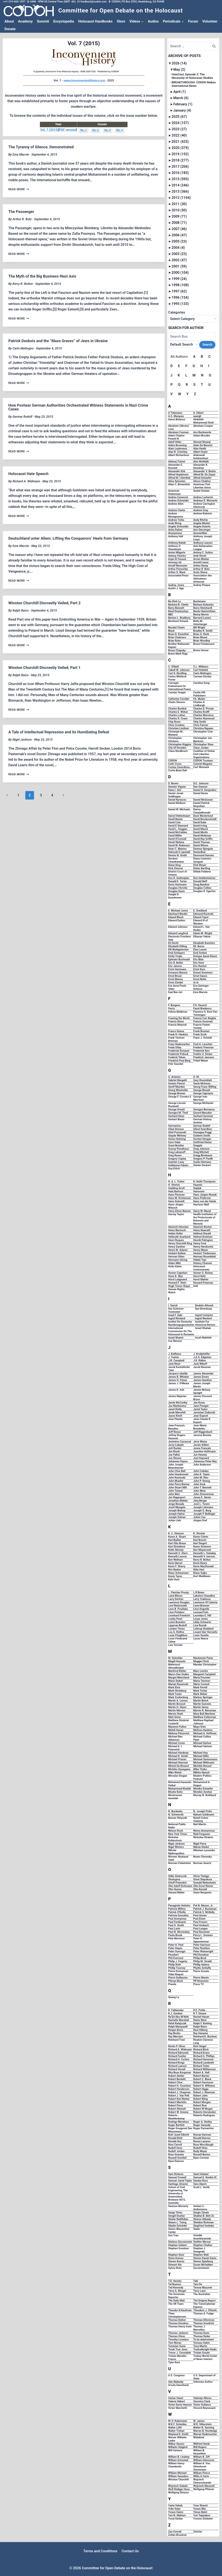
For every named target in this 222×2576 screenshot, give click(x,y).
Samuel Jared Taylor (180, 2180)
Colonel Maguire (202, 763)
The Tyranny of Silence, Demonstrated (41, 147)
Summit (43, 21)
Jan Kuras (199, 1402)
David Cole (174, 822)
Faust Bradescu (202, 1008)
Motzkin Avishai (202, 1791)
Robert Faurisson (203, 2082)
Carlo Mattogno (202, 673)
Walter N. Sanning (203, 2427)
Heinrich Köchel (202, 1226)
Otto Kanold (200, 1889)
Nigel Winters (176, 1847)
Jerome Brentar (202, 1435)
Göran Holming (177, 1138)
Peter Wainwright (203, 1951)
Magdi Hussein (177, 1661)
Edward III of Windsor (200, 922)
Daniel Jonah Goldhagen (175, 795)
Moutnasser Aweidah (175, 1797)
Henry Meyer (200, 1250)
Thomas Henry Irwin (180, 2326)
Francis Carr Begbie (204, 1018)
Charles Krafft (201, 711)
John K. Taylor (201, 1474)
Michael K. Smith (178, 1756)
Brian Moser (200, 637)
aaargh (197, 416)
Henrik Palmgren (203, 1240)
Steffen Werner (202, 2241)
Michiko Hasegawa (179, 1769)
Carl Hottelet (200, 670)
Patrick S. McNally (204, 1912)
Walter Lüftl (175, 2427)
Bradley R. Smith (202, 630)
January (182, 110)
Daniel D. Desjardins (204, 790)
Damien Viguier (177, 786)
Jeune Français (202, 1448)
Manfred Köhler (177, 1671)
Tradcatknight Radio (205, 2349)
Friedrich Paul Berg (179, 1060)
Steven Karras (176, 2261)
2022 (179, 135)
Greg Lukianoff (176, 1152)
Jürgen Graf (200, 1520)
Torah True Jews (177, 2349)
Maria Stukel (175, 1680)
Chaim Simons (176, 702)
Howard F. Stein (177, 1282)
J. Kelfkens (174, 1353)
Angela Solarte (201, 526)
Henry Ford (199, 1243)
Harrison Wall (201, 1204)
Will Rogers (199, 2447)
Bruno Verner (201, 650)
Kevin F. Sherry (176, 1566)
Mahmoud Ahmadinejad (175, 1666)
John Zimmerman (203, 1494)
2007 (179, 229)
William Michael (177, 2472)
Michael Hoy (200, 1752)
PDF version (67, 129)
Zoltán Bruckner (177, 2534)
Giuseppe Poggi (202, 1132)
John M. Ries (200, 1477)
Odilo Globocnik (177, 1876)
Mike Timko (200, 1769)
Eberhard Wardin (177, 913)
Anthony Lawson (202, 542)
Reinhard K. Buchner (205, 2036)
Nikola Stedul (201, 1847)
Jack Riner (174, 1363)
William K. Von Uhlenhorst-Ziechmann (201, 2466)
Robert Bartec (201, 2075)
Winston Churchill (178, 2479)
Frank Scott (200, 1034)
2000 (180, 272)
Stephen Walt (201, 2254)
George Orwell (176, 1109)
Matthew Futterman (204, 1717)
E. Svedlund (200, 910)
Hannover (198, 1191)
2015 (180, 179)
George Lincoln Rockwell (177, 1105)
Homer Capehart (177, 1272)
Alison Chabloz (202, 481)
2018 (180, 160)
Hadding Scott (176, 1188)
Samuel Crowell (177, 2177)
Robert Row (200, 2105)
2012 (181, 198)
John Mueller (175, 1480)
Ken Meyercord (202, 1549)
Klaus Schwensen (178, 1572)
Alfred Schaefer (202, 477)
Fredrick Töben (176, 1057)
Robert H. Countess (179, 2085)
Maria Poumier (201, 1677)
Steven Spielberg (203, 2261)
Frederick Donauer (178, 1050)
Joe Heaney (200, 1454)
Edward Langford (178, 933)
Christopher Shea (203, 744)
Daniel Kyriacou (177, 799)
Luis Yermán (175, 1645)
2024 (180, 123)
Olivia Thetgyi (201, 1876)
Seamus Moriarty (178, 2206)
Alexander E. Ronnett (175, 466)
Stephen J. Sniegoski (199, 2250)
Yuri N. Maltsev (177, 2515)
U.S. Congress (176, 2375)
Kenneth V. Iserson (204, 1556)
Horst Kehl (199, 1276)
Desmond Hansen (203, 855)
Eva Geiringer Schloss (201, 987)
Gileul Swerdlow (202, 1129)
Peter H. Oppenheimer (201, 1940)
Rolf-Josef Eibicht (178, 2134)
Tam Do (197, 2284)
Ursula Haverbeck (178, 2385)
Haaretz (197, 1184)
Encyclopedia (63, 21)
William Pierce (201, 2472)
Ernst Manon (175, 979)
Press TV (198, 1984)
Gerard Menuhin (202, 1112)
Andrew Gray (200, 510)
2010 (179, 210)
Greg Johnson (201, 1148)
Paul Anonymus (177, 1918)
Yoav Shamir (200, 2505)
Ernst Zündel (175, 982)
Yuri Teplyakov (201, 2515)
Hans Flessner (176, 1194)
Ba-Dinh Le (174, 601)
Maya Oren (199, 1726)
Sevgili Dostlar (176, 2215)
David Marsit (200, 829)
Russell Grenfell (177, 2157)
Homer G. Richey (203, 1272)
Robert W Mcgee (203, 2108)
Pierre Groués (201, 1971)
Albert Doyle (200, 451)
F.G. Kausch (200, 1005)
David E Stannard (178, 825)
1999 (179, 279)
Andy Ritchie (200, 519)
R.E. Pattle (199, 2010)
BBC (170, 614)
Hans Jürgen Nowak (205, 1194)
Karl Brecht (199, 1540)
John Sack (199, 1484)
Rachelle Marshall (178, 2020)
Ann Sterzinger (202, 529)
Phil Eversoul (175, 1958)
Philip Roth (174, 1964)
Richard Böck (201, 2049)
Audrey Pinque (201, 585)
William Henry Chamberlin (176, 2465)
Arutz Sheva (200, 572)
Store (121, 21)
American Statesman (174, 492)
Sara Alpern (200, 2184)
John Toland (175, 1490)
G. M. (196, 1076)
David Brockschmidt (205, 819)
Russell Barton (201, 2154)
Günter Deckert (202, 1165)
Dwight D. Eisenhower (175, 896)
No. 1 (83, 130)
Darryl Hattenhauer (179, 815)
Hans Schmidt (176, 1201)
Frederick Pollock (178, 1054)
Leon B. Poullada (178, 1608)
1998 (180, 285)
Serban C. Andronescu (200, 2208)
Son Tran (173, 2235)
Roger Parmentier (203, 2128)
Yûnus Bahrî (200, 2512)
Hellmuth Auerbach (179, 1236)
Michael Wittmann (203, 1762)
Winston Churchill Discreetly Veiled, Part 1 (44, 667)
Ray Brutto (174, 2033)
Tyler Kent (174, 2362)
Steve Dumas (175, 2258)
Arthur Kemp (200, 565)
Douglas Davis (176, 891)
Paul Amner (200, 1915)
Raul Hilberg (200, 2029)
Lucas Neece (200, 1638)
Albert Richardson (178, 455)
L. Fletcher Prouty (178, 1592)
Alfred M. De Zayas (204, 474)
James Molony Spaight (201, 1391)
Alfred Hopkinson (178, 474)
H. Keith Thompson (204, 1181)
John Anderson (202, 1464)
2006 (179, 235)
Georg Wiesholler (178, 1090)
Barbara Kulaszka (203, 604)
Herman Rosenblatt (204, 1256)
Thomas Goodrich (203, 2323)
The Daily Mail (176, 2300)
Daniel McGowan (203, 799)
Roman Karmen (202, 2134)
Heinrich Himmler (178, 1226)
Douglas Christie (177, 887)
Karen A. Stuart (177, 1536)
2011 (179, 204)
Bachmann (199, 601)
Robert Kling (200, 2098)
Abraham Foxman (178, 432)
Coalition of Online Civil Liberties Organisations (204, 754)
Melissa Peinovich (178, 1733)
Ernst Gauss (200, 975)
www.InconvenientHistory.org (84, 80)
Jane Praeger (201, 1405)
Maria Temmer (201, 1680)
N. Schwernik (175, 1814)
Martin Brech (200, 1700)
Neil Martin (199, 1824)
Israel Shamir (175, 1337)
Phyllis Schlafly (202, 1967)
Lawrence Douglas (178, 1602)
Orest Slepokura (202, 1879)
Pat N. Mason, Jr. (203, 1905)
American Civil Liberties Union (202, 486)
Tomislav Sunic (177, 2346)
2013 (180, 191)
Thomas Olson (176, 2336)
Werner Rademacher (205, 2434)
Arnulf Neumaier (177, 565)
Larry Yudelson (202, 1599)
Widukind (198, 2437)
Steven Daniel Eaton (204, 2258)
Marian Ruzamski (178, 1684)
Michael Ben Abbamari (175, 1738)
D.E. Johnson (200, 783)
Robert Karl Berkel (178, 2098)
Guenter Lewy (176, 1162)
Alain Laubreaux (177, 448)
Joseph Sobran (177, 1517)
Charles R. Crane (177, 718)
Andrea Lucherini (203, 497)
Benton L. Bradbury (179, 617)
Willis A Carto (201, 2476)
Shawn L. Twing (177, 2222)
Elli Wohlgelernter (178, 949)
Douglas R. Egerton (204, 891)
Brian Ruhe (174, 640)
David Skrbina (176, 842)
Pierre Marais (201, 1977)
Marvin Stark (175, 1713)
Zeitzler (197, 2531)
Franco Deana (176, 1031)
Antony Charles (177, 555)
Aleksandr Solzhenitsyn (200, 457)
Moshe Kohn (175, 1791)
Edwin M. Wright (202, 933)
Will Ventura (175, 2450)
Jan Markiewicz (177, 1405)
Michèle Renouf (202, 1765)
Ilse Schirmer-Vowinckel (176, 1310)
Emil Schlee (200, 952)
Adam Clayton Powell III (176, 437)
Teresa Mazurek (202, 2287)
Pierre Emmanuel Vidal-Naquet (178, 1973)
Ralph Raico (200, 2026)
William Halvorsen (203, 2460)
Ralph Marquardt (177, 2026)
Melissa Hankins (202, 1730)
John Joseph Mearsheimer (175, 1466)
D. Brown (173, 783)
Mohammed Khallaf (179, 1788)
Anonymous (175, 533)
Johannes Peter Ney (205, 1461)
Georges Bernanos (204, 1109)
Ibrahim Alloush (204, 1305)
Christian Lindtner (178, 728)
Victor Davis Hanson (180, 2404)
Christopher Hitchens (175, 739)
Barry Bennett (176, 607)
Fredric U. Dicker (202, 1054)
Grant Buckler (176, 1145)
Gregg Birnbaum (202, 1155)
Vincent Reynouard (204, 2408)
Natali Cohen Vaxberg (200, 1819)
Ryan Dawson (176, 2161)
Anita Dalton (175, 529)
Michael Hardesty (178, 1752)
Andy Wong (174, 523)
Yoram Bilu (199, 2508)
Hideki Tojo (199, 1259)
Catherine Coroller (178, 698)
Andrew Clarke (176, 510)
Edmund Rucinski (203, 913)
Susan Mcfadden (203, 2264)
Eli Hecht (173, 943)
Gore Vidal (174, 1142)
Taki (195, 2281)
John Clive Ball (176, 1471)
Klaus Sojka (200, 1572)
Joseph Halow (176, 1513)
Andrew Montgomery (175, 515)
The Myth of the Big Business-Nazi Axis (42, 276)
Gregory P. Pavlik (203, 1158)
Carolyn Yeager (177, 692)
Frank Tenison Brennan (176, 1039)
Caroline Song (201, 682)
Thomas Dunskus (178, 2323)
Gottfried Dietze (202, 1142)
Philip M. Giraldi (202, 1961)
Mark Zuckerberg (178, 1697)
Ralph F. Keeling (202, 2023)
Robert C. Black (202, 2079)
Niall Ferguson (201, 1834)
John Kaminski (176, 1477)
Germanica (174, 1125)
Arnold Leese (200, 562)
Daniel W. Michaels (179, 809)
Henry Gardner (176, 1246)
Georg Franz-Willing (204, 1086)
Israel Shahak (203, 1328)
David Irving (200, 825)
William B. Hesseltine (199, 2452)
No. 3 (107, 130)
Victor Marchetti (177, 2408)
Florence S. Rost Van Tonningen (205, 1013)
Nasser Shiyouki (177, 1817)
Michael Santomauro (205, 1759)
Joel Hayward (201, 1458)
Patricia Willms (177, 1908)
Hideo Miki (174, 1263)
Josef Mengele (176, 1507)
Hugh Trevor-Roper (179, 1286)
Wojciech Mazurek (204, 2485)
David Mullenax (202, 835)
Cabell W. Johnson (179, 670)
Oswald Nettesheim (204, 1882)
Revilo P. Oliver (176, 2046)
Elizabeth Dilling (177, 946)
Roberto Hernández (204, 2112)
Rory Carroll (175, 2144)
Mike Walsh (175, 1772)
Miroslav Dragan (177, 1775)
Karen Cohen (200, 1536)
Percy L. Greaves (203, 1935)
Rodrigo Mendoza (178, 2121)
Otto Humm (175, 1889)
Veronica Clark (201, 2401)
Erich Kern (199, 969)
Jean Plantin (175, 1419)
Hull (195, 1286)
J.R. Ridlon (199, 1360)
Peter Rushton (201, 1948)
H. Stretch (174, 1184)
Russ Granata (176, 2154)
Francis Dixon (176, 1021)
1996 (180, 297)
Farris (171, 1008)
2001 (179, 266)
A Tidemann (175, 412)
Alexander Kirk (176, 471)
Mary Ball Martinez (204, 1713)
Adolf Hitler (174, 442)
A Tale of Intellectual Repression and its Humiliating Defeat (58, 732)
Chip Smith (199, 721)
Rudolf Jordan (176, 2151)
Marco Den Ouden (178, 1674)
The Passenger (21, 211)
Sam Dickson (175, 2174)
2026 (179, 63)
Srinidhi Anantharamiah (202, 2237)
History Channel (202, 1263)
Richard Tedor (201, 2066)
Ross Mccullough (203, 2144)
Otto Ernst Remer (203, 1886)
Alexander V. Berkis (204, 471)
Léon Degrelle (201, 1608)
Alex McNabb (201, 461)
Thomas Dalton (177, 2320)
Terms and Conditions (100, 2551)
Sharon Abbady (202, 2219)
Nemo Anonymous (204, 1830)
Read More (18, 189)
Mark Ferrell (200, 1687)
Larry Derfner (175, 1599)
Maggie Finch (201, 1661)
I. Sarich (173, 1305)
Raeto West (200, 2020)
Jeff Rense (174, 1431)
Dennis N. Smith (177, 855)
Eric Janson (175, 966)
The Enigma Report (204, 2300)
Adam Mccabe (201, 435)
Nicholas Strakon (203, 1837)
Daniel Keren (200, 793)
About (9, 21)
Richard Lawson (177, 2066)
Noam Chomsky (202, 1856)
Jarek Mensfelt (177, 1412)
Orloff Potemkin (177, 1882)
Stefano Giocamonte (180, 2241)
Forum (193, 21)
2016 (180, 173)
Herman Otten (176, 1256)
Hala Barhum (175, 1191)
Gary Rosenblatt (202, 1080)
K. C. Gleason (176, 1533)
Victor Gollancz (202, 2404)
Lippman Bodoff (177, 1625)
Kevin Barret (175, 1563)
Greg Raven (174, 1155)
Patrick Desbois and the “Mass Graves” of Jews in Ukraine (58, 341)
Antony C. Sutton (203, 552)
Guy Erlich (174, 1168)
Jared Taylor (200, 1409)
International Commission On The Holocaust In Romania (181, 1331)
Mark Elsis (174, 1687)
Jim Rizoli (174, 1451)
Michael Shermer (178, 1762)
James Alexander (203, 1373)
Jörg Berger (200, 1500)
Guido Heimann (202, 1162)
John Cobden (201, 1471)
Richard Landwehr (203, 2062)
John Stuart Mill (177, 1487)
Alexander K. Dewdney (200, 466)
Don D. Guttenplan (178, 878)
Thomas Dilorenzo (203, 2320)
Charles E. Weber (178, 711)
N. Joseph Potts (202, 1811)
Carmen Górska (202, 676)
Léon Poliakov (176, 1612)
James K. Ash (176, 1389)
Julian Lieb (174, 1520)
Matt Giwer (174, 1717)
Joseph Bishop (176, 1510)
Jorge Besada (176, 1504)
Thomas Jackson (178, 2332)
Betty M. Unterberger (200, 623)
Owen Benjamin (202, 1892)
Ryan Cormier (201, 2157)
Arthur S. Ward (176, 572)
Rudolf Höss (200, 2147)
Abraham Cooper (203, 425)
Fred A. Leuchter (202, 1044)
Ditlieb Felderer (202, 871)
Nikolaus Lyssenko (204, 1850)
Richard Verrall (176, 2069)
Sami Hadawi (200, 2174)
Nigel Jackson (176, 1843)
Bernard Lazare (202, 617)
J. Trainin (173, 1357)
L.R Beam (198, 1592)
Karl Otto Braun (177, 1543)
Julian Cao (199, 1517)
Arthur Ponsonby (178, 569)
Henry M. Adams (177, 1250)
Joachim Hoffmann (204, 1451)
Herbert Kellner (177, 1253)
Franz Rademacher (179, 1044)
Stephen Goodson (178, 2248)
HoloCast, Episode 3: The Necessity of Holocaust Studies (192, 76)
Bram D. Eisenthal (178, 634)
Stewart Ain (175, 2264)
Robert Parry (175, 2105)
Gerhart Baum (176, 1119)
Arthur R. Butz (201, 569)
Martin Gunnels (202, 1703)
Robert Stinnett (177, 2108)
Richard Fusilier (177, 2056)
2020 (180, 148)
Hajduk (197, 1188)
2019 (180, 154)
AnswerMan (200, 533)
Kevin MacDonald (203, 1566)
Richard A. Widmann (180, 2049)
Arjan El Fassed (177, 559)
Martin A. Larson (177, 1700)
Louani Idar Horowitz (205, 1632)
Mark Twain (175, 1694)
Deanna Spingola (203, 848)
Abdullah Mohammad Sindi (203, 421)
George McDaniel (203, 1103)
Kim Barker (174, 1569)
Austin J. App (176, 588)
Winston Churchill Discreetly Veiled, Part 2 (44, 603)
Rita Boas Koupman (179, 2072)
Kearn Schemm (202, 1546)
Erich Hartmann (177, 969)
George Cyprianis (203, 1093)
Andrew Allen (175, 503)
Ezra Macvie (200, 992)
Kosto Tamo (175, 1576)
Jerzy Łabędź (176, 1444)
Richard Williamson (204, 2069)
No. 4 (119, 130)
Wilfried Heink (201, 2443)
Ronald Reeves (201, 2138)
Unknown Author (203, 2381)
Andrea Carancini (178, 497)
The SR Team (175, 2303)
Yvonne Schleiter (203, 2518)
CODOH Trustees (203, 760)
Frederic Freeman (203, 1047)
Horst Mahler (200, 1279)
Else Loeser (200, 949)
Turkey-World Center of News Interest (205, 2357)
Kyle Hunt (173, 1579)
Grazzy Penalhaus (178, 1148)
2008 (179, 223)
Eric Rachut (200, 966)
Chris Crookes (176, 725)
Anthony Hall (175, 536)
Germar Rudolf (201, 1125)
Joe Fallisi (174, 1454)
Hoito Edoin (175, 1266)
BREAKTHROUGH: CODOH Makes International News (194, 84)
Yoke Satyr (174, 2508)
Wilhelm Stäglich (178, 2447)
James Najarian (177, 1396)
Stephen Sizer (176, 2254)
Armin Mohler (201, 559)
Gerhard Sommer (203, 1116)
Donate (10, 29)
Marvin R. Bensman (204, 1710)
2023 (179, 129)
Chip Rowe (174, 721)
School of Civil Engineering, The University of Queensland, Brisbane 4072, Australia (178, 2195)
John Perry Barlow (178, 1484)
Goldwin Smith (201, 1135)
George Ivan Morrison (200, 1098)
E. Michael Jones (178, 910)
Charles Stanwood (203, 718)
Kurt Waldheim (201, 1576)
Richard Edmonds (178, 2052)
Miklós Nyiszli (201, 1772)
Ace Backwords (202, 432)
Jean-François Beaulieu (176, 1427)
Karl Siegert (200, 1543)
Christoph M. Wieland (175, 733)
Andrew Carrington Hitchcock (204, 505)
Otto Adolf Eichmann (180, 1886)
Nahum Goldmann (203, 1814)
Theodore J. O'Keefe (205, 2310)
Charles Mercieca (203, 715)
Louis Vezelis (201, 1635)
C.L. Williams (200, 666)
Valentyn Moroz (202, 2398)
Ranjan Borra (175, 2029)
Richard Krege (176, 2062)
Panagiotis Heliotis (179, 1905)
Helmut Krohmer (202, 1236)
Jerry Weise (200, 1441)
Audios (153, 21)
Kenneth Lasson (177, 1556)
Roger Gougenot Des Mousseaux (180, 2130)
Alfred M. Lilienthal (179, 477)
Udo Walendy (175, 2381)
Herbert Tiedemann (204, 1253)
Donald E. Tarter (177, 881)
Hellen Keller (175, 1233)
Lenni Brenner (201, 1605)
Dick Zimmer (175, 868)
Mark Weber (200, 1694)
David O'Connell (177, 838)
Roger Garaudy (202, 2125)
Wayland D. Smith (178, 2434)
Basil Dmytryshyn (178, 611)
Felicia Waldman (177, 1011)
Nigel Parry (199, 1843)
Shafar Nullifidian (178, 2219)
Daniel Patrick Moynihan (201, 804)
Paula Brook (175, 1935)
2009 (179, 216)
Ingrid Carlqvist (204, 1315)
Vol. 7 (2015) (49, 129)
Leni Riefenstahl (177, 1605)
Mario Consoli (201, 1684)
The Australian (201, 2294)
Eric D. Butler (175, 962)
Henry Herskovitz (203, 1246)
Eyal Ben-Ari (175, 992)
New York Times (177, 1834)
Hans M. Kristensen (179, 1198)
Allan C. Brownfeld (179, 484)
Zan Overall (174, 2531)
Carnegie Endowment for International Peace (179, 686)
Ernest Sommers (203, 972)
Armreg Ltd (174, 562)
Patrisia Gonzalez (178, 1915)
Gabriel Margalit (177, 1080)
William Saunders (178, 2476)
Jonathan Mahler (178, 1500)
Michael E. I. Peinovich (175, 1748)
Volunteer (209, 21)
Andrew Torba (176, 519)
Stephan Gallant (177, 2245)
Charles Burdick (177, 708)
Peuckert (173, 1954)
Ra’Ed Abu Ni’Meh (178, 2016)
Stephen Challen (202, 2245)
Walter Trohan (176, 2430)
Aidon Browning (177, 445)
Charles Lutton (176, 715)
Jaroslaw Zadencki (204, 1412)
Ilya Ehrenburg (203, 1308)
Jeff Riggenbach (202, 1431)
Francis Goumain (203, 1021)
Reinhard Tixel (176, 2039)
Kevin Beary (200, 1563)
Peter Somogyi (176, 1951)
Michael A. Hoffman (204, 1733)
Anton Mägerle (176, 552)
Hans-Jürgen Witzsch (175, 1206)
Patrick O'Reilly (177, 1912)
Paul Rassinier (201, 1931)
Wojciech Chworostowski (202, 2481)
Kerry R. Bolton (202, 1559)
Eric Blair (198, 959)
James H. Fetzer (177, 1380)
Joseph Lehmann (203, 1507)
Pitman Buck (175, 1980)
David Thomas (201, 842)
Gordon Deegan (202, 1138)
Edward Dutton (176, 920)
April (179, 92)
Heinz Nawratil (201, 1230)
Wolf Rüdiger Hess (179, 2489)
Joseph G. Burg (202, 1510)
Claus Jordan (201, 747)
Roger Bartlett (176, 2125)
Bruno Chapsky (177, 650)
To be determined (203, 2339)
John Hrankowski (178, 1474)
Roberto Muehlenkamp (176, 2117)
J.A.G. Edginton (202, 1357)
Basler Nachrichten (204, 611)
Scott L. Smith (201, 2187)
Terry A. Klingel (177, 2290)
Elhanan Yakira (201, 936)
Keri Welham (175, 1559)
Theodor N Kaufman (179, 2310)
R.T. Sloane (199, 2013)
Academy (25, 21)
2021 (180, 141)
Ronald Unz (174, 2141)
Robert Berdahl (177, 2079)
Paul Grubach (201, 1925)
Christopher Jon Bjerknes (202, 739)
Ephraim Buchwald (179, 959)
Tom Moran (174, 2342)
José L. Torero (201, 1504)
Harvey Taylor (176, 1214)
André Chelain (201, 490)
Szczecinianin (201, 2268)
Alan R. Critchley (177, 451)
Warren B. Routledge (205, 2430)
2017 (180, 166)
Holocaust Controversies (201, 1268)
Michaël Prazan (177, 1759)
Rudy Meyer (200, 2151)
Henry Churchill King (180, 1243)
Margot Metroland (178, 1677)
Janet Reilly (175, 1409)
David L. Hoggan (177, 829)
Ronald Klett (175, 2138)
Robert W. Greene (178, 2112)
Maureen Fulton (177, 1726)
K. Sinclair (199, 1533)
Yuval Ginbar (175, 2518)
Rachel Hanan (201, 2016)
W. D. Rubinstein (177, 2421)
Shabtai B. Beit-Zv (203, 2215)
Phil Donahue (201, 1954)
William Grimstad (178, 2460)
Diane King (174, 865)
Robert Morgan (202, 2102)
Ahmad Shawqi (202, 442)
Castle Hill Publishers (199, 694)
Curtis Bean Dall (177, 770)
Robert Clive (175, 2082)
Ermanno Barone (177, 972)
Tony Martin (200, 2346)
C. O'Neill (173, 666)
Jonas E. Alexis (202, 1497)
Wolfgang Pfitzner (203, 2489)
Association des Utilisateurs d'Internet (202, 578)
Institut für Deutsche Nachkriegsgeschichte (181, 1323)
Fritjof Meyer (200, 1060)
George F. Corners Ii (179, 1096)
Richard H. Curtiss (178, 2059)
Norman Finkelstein (179, 1863)
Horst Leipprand (177, 1279)
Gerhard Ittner (176, 1116)
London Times (176, 1628)
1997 (179, 291)
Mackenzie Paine (203, 1658)
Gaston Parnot (176, 1083)
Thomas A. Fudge (203, 2313)
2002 (179, 260)
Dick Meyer (199, 865)
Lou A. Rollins (176, 1632)
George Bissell (201, 1090)
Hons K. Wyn (175, 1276)
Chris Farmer (200, 725)
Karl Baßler (174, 1540)
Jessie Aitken (201, 1444)
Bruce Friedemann (204, 644)
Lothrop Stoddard (203, 1628)
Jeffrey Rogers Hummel (176, 1437)
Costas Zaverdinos (179, 767)
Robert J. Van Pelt (178, 2095)
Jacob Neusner (202, 1367)
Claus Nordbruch (178, 751)
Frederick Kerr (201, 1050)
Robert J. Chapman (179, 2092)
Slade (196, 2229)
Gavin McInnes (202, 1083)
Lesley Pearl (175, 1618)
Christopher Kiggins (179, 744)
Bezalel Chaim (176, 627)
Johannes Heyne (177, 1461)
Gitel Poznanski (177, 1132)
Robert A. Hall (201, 2072)
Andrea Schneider (178, 500)
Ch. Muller (199, 698)
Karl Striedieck (176, 1546)
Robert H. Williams (204, 2085)
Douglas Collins (202, 887)
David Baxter (175, 819)
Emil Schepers (176, 952)
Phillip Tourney (176, 1967)
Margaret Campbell (204, 1674)
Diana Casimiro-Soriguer (202, 860)
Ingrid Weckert (203, 1318)
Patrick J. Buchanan (205, 1908)
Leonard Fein (200, 1612)
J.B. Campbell (176, 1360)
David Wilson (200, 845)
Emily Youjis (175, 956)
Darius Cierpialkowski (201, 811)
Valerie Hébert (176, 2401)
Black (171, 630)
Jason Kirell (175, 1415)
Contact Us (130, 2551)
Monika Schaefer (203, 1788)
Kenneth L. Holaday (204, 1553)
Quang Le (173, 1997)
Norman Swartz (202, 1863)
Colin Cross (174, 763)
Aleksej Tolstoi (176, 461)
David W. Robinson (179, 845)
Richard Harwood (203, 2059)
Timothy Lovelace (178, 2339)
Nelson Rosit (175, 1830)
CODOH (172, 760)
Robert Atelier (176, 2075)
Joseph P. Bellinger (204, 1513)
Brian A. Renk (201, 634)
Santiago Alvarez (178, 2184)
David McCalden (177, 832)
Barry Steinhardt (202, 607)
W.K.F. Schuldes (177, 2424)
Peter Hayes (175, 1948)
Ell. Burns (198, 946)
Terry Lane (199, 2290)
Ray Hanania (200, 2033)
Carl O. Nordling (177, 673)
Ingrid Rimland (176, 1318)
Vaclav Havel (175, 2398)
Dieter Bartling (201, 868)
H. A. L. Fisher (176, 1181)
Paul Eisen (199, 1918)
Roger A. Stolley (202, 2121)
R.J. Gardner (175, 2013)
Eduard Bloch (175, 917)
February (182, 104)
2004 (178, 247)
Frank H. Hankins (178, 1034)
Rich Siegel (199, 2046)
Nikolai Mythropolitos (176, 1852)
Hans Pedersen (202, 1198)
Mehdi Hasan (175, 1730)
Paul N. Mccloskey (179, 1931)
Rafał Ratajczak (177, 2023)
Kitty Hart (198, 1569)
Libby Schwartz (202, 1622)
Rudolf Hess (175, 2147)
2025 (179, 117)
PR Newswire (201, 1980)
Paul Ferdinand (177, 1922)
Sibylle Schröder (177, 2225)
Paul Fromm (200, 1922)
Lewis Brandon (176, 1622)
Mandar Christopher (204, 1664)
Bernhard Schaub (178, 621)
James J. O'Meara (178, 1383)
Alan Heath (199, 448)
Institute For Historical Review (205, 1323)
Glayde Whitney (177, 1135)
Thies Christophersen (177, 2315)
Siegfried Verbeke (203, 2225)
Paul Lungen (200, 1928)
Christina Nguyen (203, 728)
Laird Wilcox (175, 1595)
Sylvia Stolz (175, 2268)
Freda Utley (174, 1047)
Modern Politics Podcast (202, 1777)
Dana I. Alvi (174, 790)
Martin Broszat (176, 1703)
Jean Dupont (200, 1415)
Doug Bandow (201, 884)
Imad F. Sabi (175, 1315)
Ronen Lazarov (201, 2141)
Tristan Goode (201, 2352)
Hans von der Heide (204, 1201)
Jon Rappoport (176, 1497)
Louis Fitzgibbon (177, 1635)
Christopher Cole (203, 731)
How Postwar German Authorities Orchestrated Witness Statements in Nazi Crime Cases (78, 407)
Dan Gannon (200, 786)
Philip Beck (199, 1958)
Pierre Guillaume (177, 1977)
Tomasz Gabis (201, 2342)
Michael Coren (176, 1743)
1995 (180, 304)
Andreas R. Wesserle (205, 500)
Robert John (200, 2095)
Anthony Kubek (177, 542)
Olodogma (174, 1879)
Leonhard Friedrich (179, 1615)
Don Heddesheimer (204, 878)
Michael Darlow (202, 1743)
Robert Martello (177, 2102)
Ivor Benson (175, 1340)
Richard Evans (201, 2052)
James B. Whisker (178, 1376)
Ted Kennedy (175, 2287)
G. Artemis (174, 1076)
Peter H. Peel (175, 1944)
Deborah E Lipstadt (179, 852)
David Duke (199, 822)
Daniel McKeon (177, 803)
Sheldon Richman (203, 2222)
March (180, 98)
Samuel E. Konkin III (204, 2177)
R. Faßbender (176, 2010)
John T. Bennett (202, 1487)
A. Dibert (198, 412)
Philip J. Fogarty (177, 1961)
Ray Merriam (175, 2036)
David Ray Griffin (203, 838)
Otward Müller (176, 1892)
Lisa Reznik (200, 1625)
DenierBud (199, 852)
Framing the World (178, 1018)
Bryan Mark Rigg (177, 653)
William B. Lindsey (178, 2456)
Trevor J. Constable (179, 2352)
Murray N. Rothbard (204, 1795)
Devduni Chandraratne (176, 860)
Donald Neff (200, 881)
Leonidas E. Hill (202, 1615)
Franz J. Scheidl (202, 1037)
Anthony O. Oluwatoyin (174, 548)
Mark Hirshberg (177, 1690)
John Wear (199, 1490)
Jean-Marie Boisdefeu (200, 1427)
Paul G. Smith (176, 1925)
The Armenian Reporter (176, 2296)
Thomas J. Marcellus (199, 2328)
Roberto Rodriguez (204, 2115)
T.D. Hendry (174, 2281)
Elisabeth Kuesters (204, 943)
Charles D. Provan (203, 708)
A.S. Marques (176, 416)
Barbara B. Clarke (178, 604)
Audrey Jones (176, 585)
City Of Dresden (177, 747)
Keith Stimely (175, 1549)
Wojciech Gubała (178, 2485)
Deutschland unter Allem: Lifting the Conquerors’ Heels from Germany (68, 538)
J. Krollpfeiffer (201, 1353)
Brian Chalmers (177, 637)
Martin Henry (200, 1707)
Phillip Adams (201, 1964)
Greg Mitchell (201, 1152)
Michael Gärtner (202, 1746)
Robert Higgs (200, 2089)
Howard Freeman (203, 1282)
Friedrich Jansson (203, 1057)
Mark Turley (200, 1690)
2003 (179, 254)
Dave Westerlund (203, 815)
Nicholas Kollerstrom (175, 1839)
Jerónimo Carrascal (179, 1441)
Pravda (172, 1984)
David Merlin (200, 832)
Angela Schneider (178, 526)
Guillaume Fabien (178, 1165)
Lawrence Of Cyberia (205, 1602)
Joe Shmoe (174, 1458)
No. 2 (95, 130)
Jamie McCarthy (177, 1402)
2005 (179, 241)
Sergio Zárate (201, 2212)
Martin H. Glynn (177, 1707)
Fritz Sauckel (175, 1063)
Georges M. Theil (178, 1112)
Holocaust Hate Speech (28, 474)
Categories (176, 312)
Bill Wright (199, 627)
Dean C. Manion (177, 848)
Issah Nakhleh (203, 1337)
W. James (198, 2421)
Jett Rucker (174, 1448)
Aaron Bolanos (176, 419)
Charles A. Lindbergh (199, 704)
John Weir (174, 1494)
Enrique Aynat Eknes (205, 956)
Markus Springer (203, 1697)
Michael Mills (201, 1756)
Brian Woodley (201, 640)
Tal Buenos (174, 2284)
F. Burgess (174, 1005)
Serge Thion (175, 2212)
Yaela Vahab (175, 2505)
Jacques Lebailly (177, 1373)
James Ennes (201, 1376)
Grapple (197, 1145)
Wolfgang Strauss (178, 2492)
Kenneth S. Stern (178, 1553)
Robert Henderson (178, 2089)
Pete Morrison (176, 1938)
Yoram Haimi (175, 2512)
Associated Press (178, 575)
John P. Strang (201, 1480)
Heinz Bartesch (177, 1230)
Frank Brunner (201, 1031)
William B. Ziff (201, 2456)
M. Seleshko (175, 1658)
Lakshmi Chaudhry (204, 1595)
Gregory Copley (177, 1158)
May (179, 69)
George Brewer (176, 1093)
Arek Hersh (199, 555)
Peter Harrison (201, 1944)
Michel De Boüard (178, 1765)
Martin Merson (176, 1710)
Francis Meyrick (177, 1024)
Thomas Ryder (201, 2336)
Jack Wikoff (200, 1363)
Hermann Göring (177, 1259)
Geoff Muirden (176, 1086)
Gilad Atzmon (176, 1129)
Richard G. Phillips (204, 2056)
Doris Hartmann (177, 884)
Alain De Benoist (202, 445)
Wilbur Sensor (176, 2443)
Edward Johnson (177, 926)
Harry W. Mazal (202, 1211)
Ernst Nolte (199, 979)
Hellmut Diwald (202, 1233)
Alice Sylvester (176, 481)
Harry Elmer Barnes (179, 1211)
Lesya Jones (200, 1618)
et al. (196, 982)
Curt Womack (201, 767)
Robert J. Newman (204, 2092)
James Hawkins (202, 1380)
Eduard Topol (200, 917)
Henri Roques (176, 1240)
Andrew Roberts (202, 513)
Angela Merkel (201, 523)
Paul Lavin (174, 1928)
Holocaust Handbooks (95, 21)
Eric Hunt (198, 962)
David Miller (175, 835)
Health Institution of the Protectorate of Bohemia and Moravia (204, 1219)
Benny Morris (201, 614)
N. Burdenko (175, 1811)
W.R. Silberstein (202, 2424)
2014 (180, 185)
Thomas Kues (201, 2332)
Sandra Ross (200, 2180)
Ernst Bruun (175, 975)
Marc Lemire (200, 1671)
